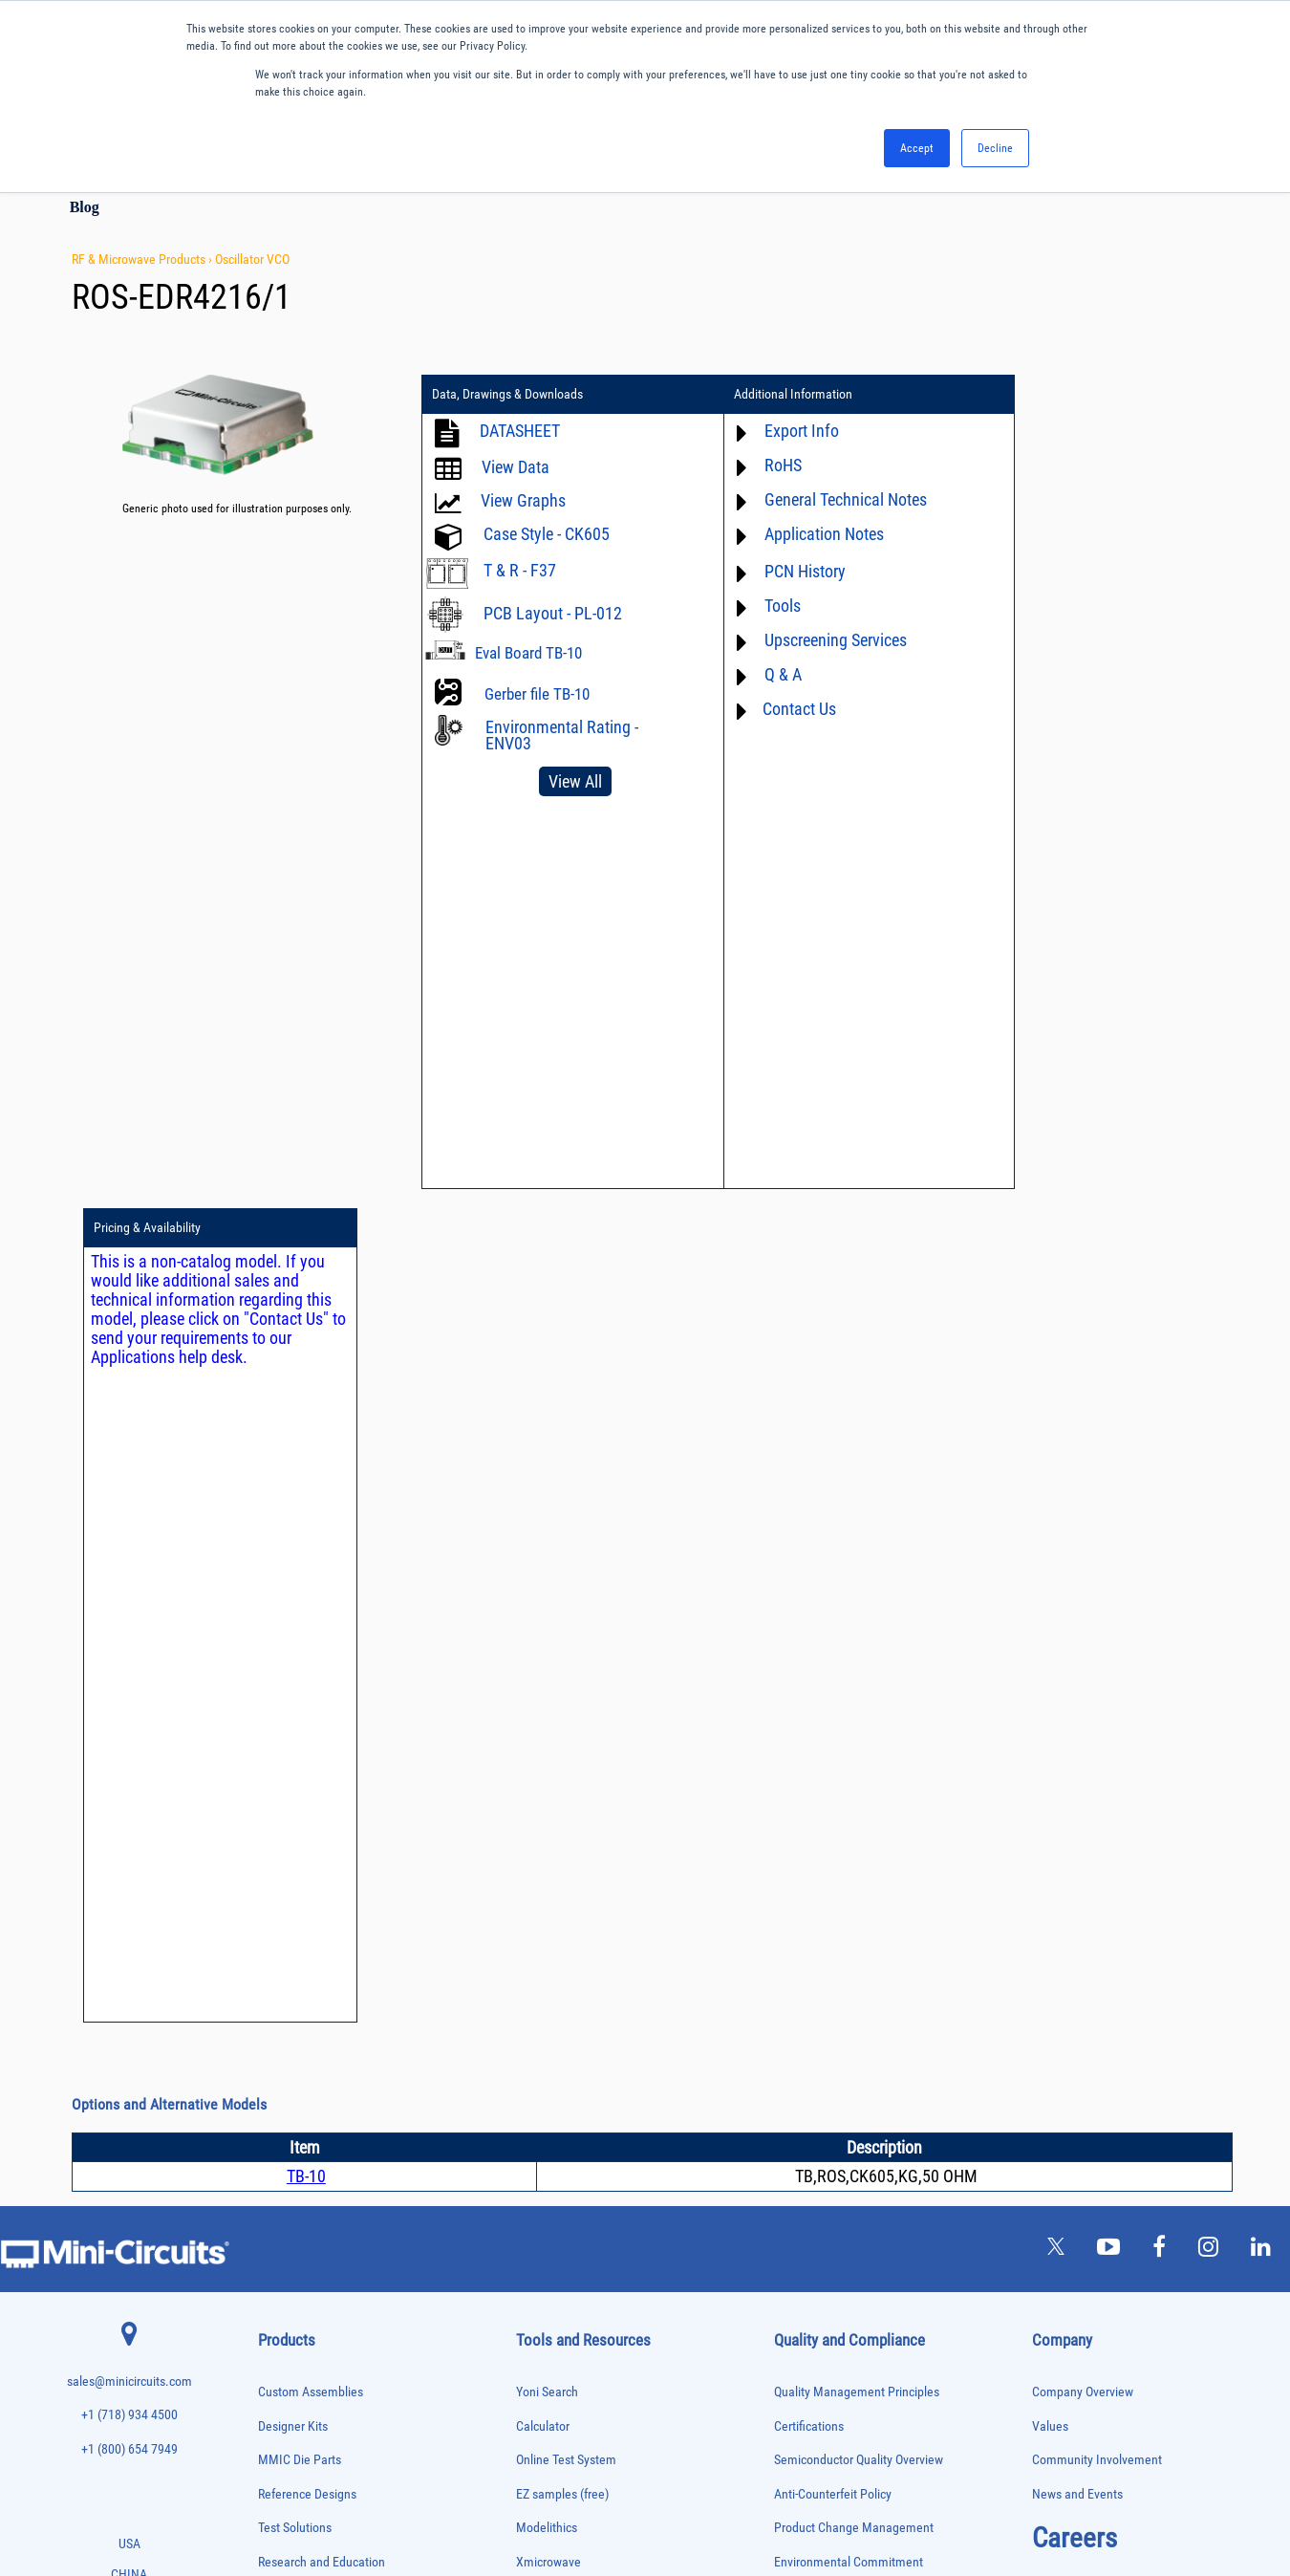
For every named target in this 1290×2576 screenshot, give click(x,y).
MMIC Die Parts (299, 1626)
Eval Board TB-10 (528, 652)
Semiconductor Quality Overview (858, 1626)
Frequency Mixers (294, 2020)
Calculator (543, 1592)
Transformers (285, 2420)
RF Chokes (280, 2320)
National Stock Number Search (596, 1931)
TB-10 (306, 1342)
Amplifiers (278, 1801)
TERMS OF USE (550, 2497)
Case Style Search (563, 1966)
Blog (84, 207)
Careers (1074, 1704)
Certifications (809, 1592)
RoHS (760, 465)
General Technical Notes (823, 499)
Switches (276, 2340)
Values (1050, 1592)
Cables (272, 1880)
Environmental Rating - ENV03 (561, 735)
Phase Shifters (287, 2181)
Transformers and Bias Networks (325, 2440)
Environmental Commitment (848, 1728)
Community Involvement (1097, 1626)
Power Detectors (292, 2220)
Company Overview (1082, 1558)
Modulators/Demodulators (312, 2120)
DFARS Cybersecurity (828, 1898)
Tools (760, 605)
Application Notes (801, 534)
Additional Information (770, 394)
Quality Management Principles (856, 1558)
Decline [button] (995, 148)
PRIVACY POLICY (634, 2497)
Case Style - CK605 (547, 534)
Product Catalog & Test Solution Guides (618, 1830)
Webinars (541, 1863)
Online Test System (566, 1626)
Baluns (272, 1840)
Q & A (760, 674)
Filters (271, 1981)
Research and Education (321, 1728)
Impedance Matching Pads (311, 2060)
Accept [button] (917, 148)
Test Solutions (295, 1694)
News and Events (1077, 1660)
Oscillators (281, 2140)
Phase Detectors (291, 2160)
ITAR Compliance (819, 1830)
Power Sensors (289, 2240)
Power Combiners (294, 2200)
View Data (515, 467)
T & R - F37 (520, 570)
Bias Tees (278, 1860)
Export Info (779, 431)
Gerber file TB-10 (537, 694)
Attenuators (281, 1821)
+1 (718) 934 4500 (129, 1581)
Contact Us (776, 709)
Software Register (562, 2033)
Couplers (276, 1900)
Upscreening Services (813, 640)
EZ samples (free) (562, 1660)
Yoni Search (547, 1558)
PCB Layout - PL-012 (553, 613)
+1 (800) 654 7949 (129, 1615)
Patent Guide (550, 1898)
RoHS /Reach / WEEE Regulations (861, 1762)
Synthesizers (284, 2360)
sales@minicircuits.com (129, 1547)
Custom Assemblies (310, 1558)
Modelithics (546, 1694)
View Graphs (523, 500)
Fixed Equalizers (292, 2001)
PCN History (782, 571)
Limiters (274, 2080)
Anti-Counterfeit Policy (833, 1660)
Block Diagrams (557, 1795)
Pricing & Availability (1045, 394)
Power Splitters (289, 2260)
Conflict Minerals (818, 1863)
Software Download (567, 1999)
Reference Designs (307, 1660)
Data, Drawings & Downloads (507, 394)
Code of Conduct (818, 1795)
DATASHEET (520, 431)
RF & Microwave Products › (143, 259)
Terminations (285, 2379)
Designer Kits (293, 1592)
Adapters (275, 1781)
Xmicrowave (548, 1728)
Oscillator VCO (252, 259)
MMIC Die (278, 2100)
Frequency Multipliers (302, 2040)
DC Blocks (279, 1941)
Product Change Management (854, 1694)
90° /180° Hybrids (294, 2300)
